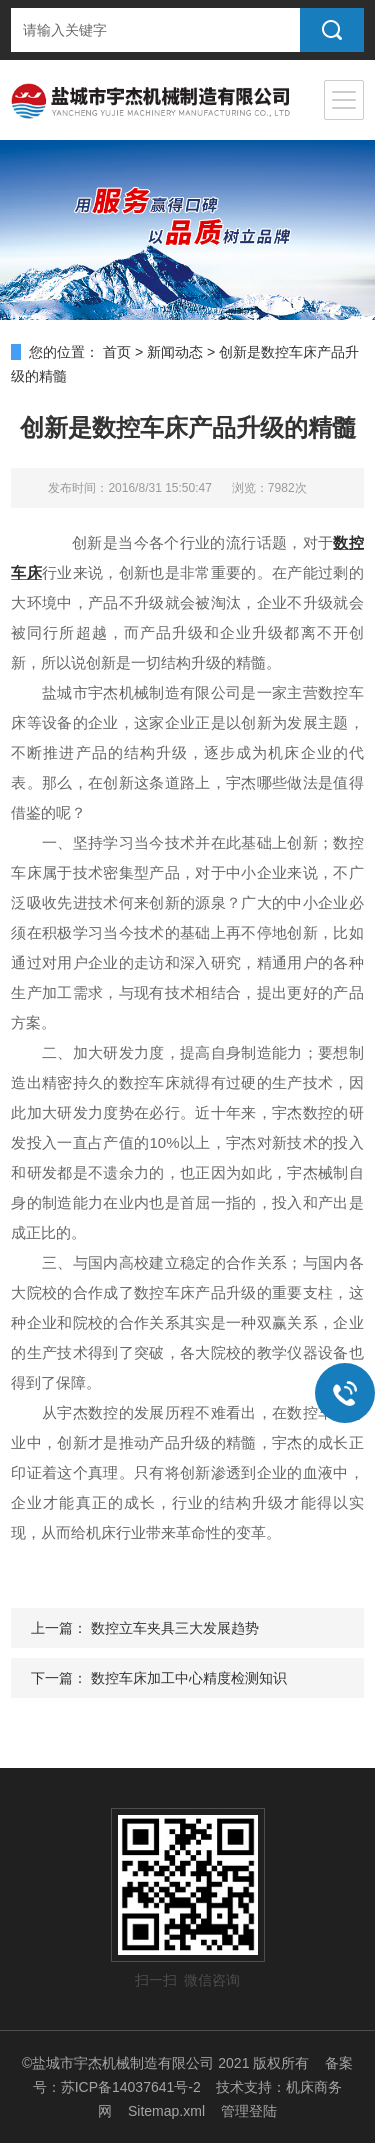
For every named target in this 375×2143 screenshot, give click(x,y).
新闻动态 (175, 352)
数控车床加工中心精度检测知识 (189, 1678)
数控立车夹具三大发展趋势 (175, 1628)
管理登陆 (249, 2111)
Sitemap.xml (166, 2111)
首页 (117, 352)
